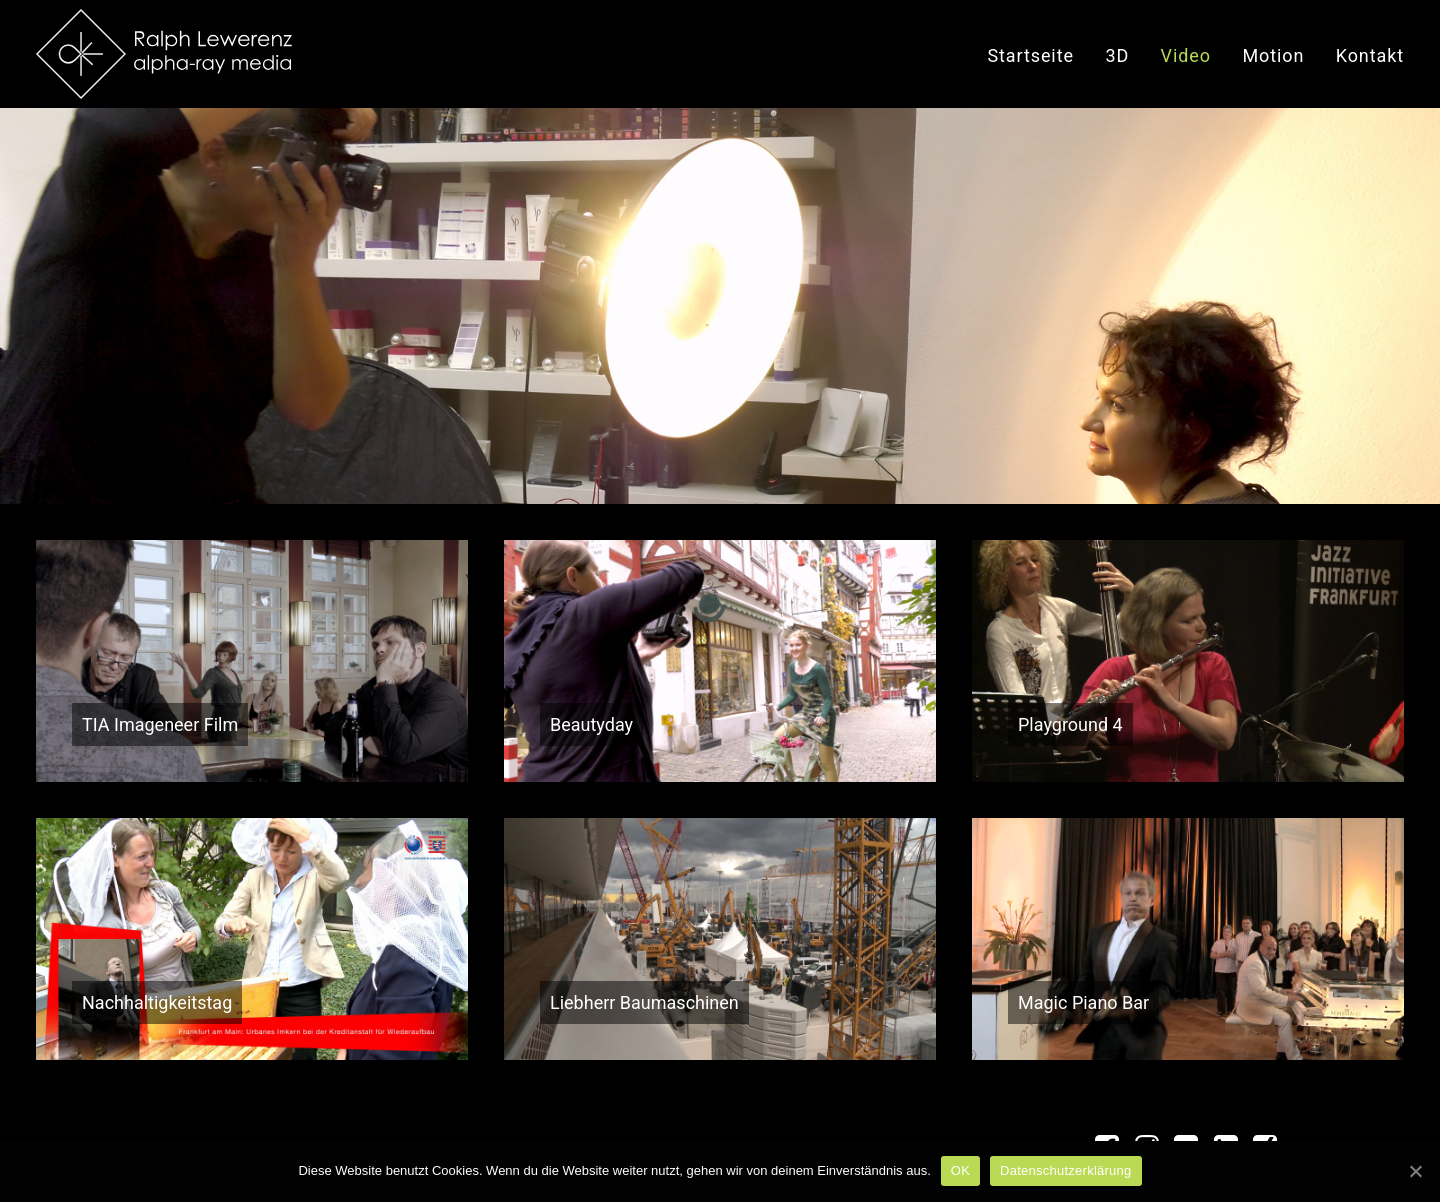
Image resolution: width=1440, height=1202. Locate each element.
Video (1186, 55)
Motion (1273, 55)
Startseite (1030, 55)
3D (1117, 55)
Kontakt (1370, 55)
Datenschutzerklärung (1065, 1170)
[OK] (1415, 1171)
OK (960, 1170)
